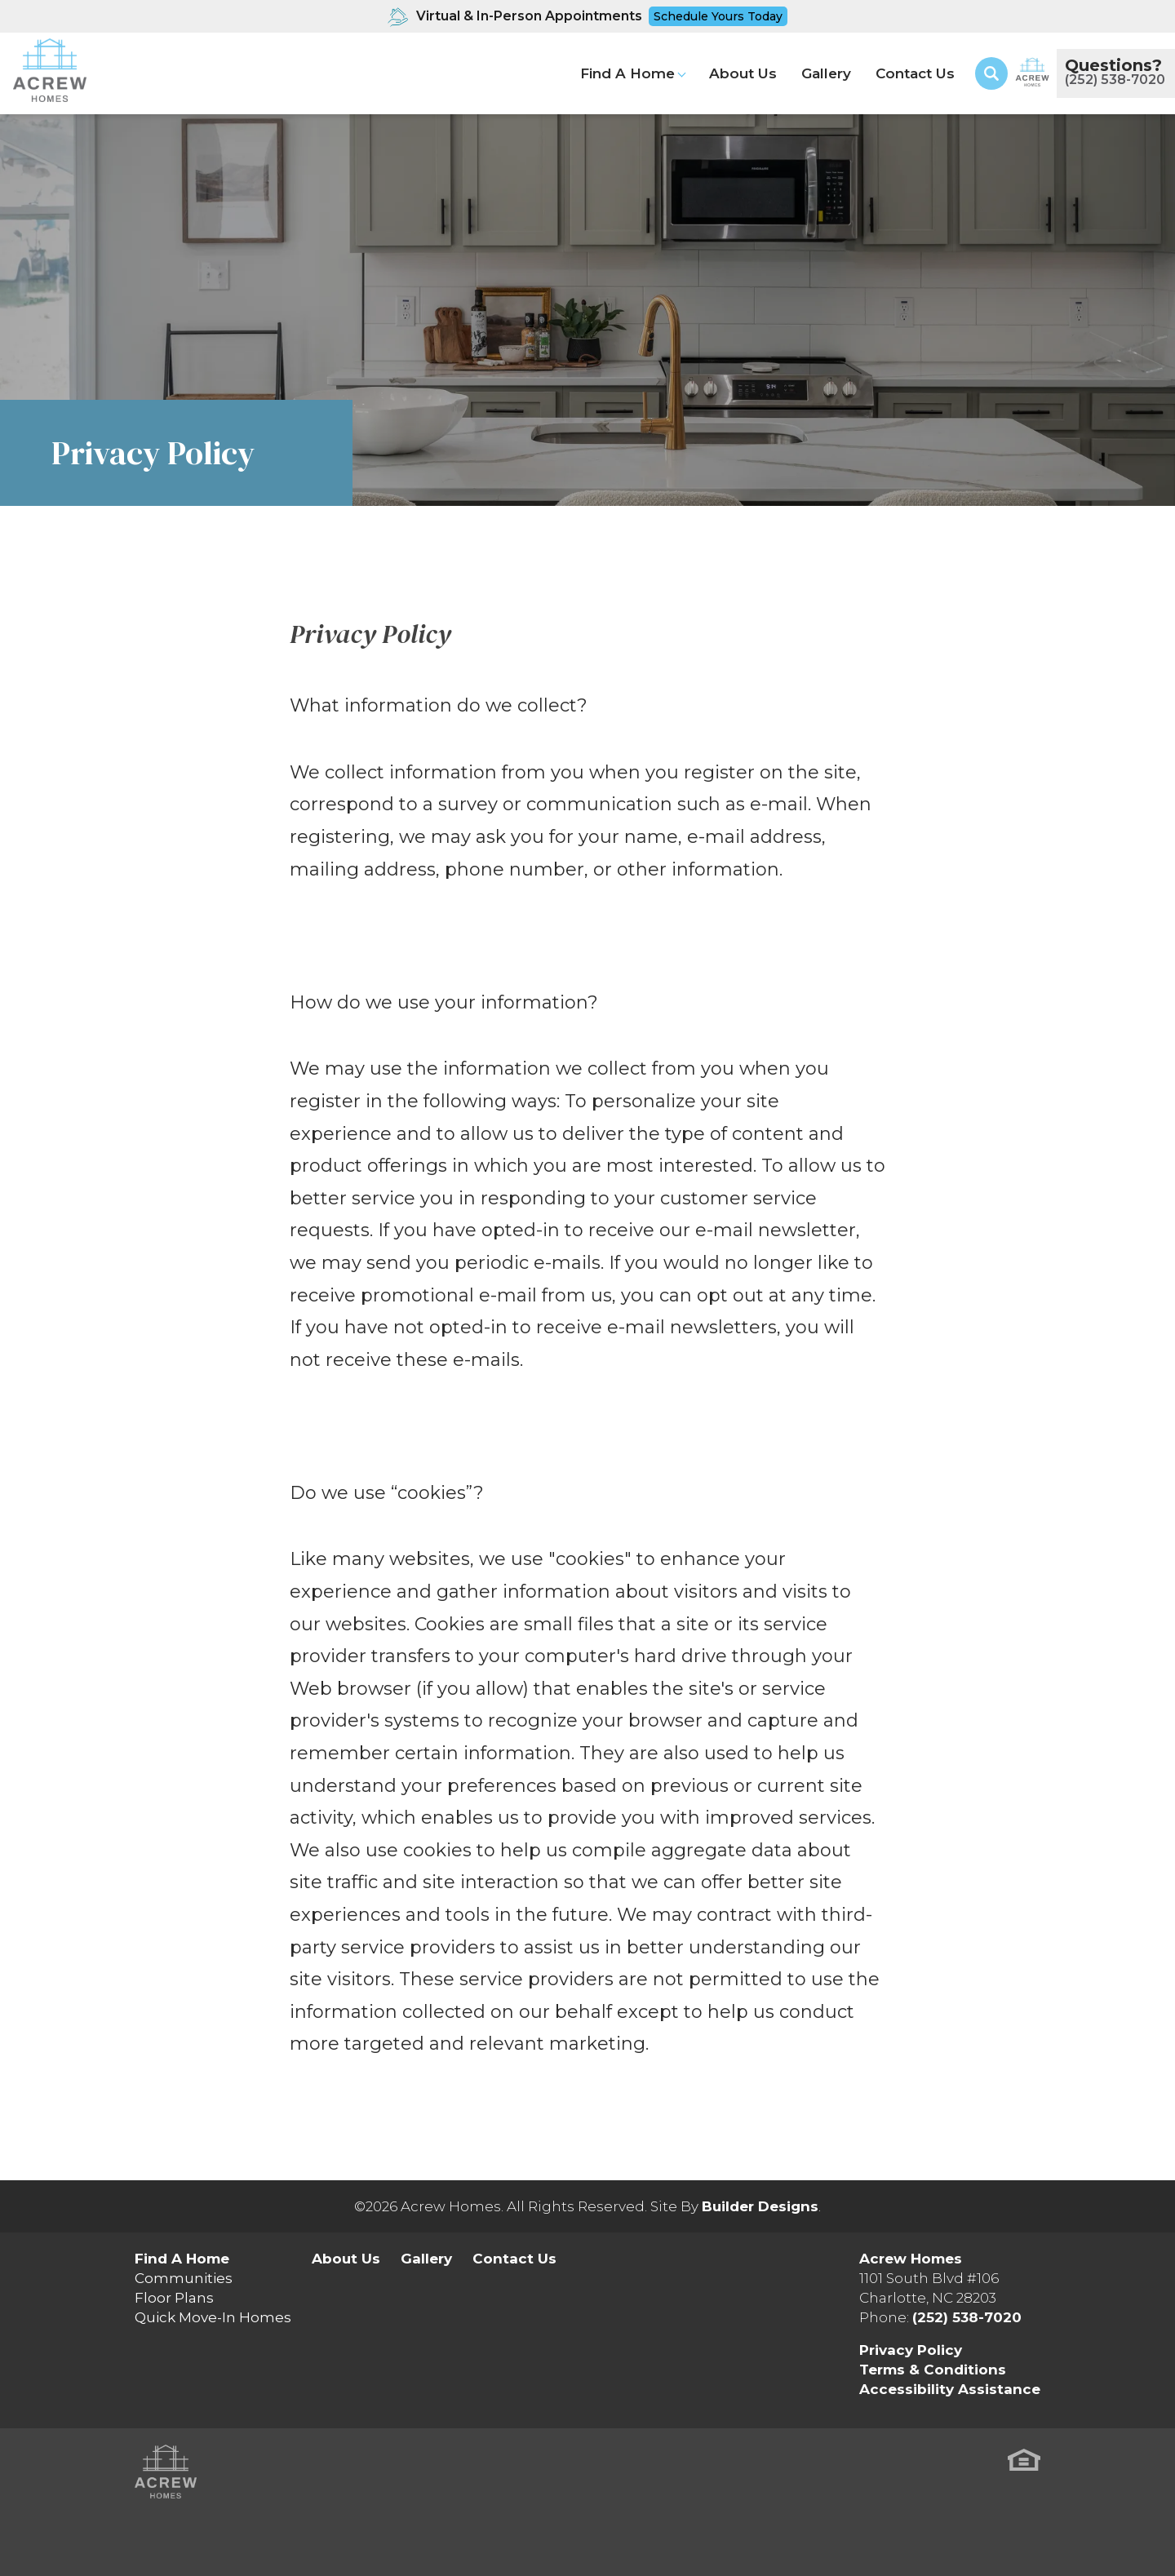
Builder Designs (760, 2206)
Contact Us (915, 73)
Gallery (826, 73)
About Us (743, 73)
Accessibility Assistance (949, 2389)
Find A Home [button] (627, 73)
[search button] (991, 73)
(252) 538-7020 (967, 2317)
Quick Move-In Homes (213, 2317)
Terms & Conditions (932, 2369)
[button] (991, 73)
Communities (184, 2278)
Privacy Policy (910, 2350)
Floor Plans (174, 2298)
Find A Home (182, 2258)
